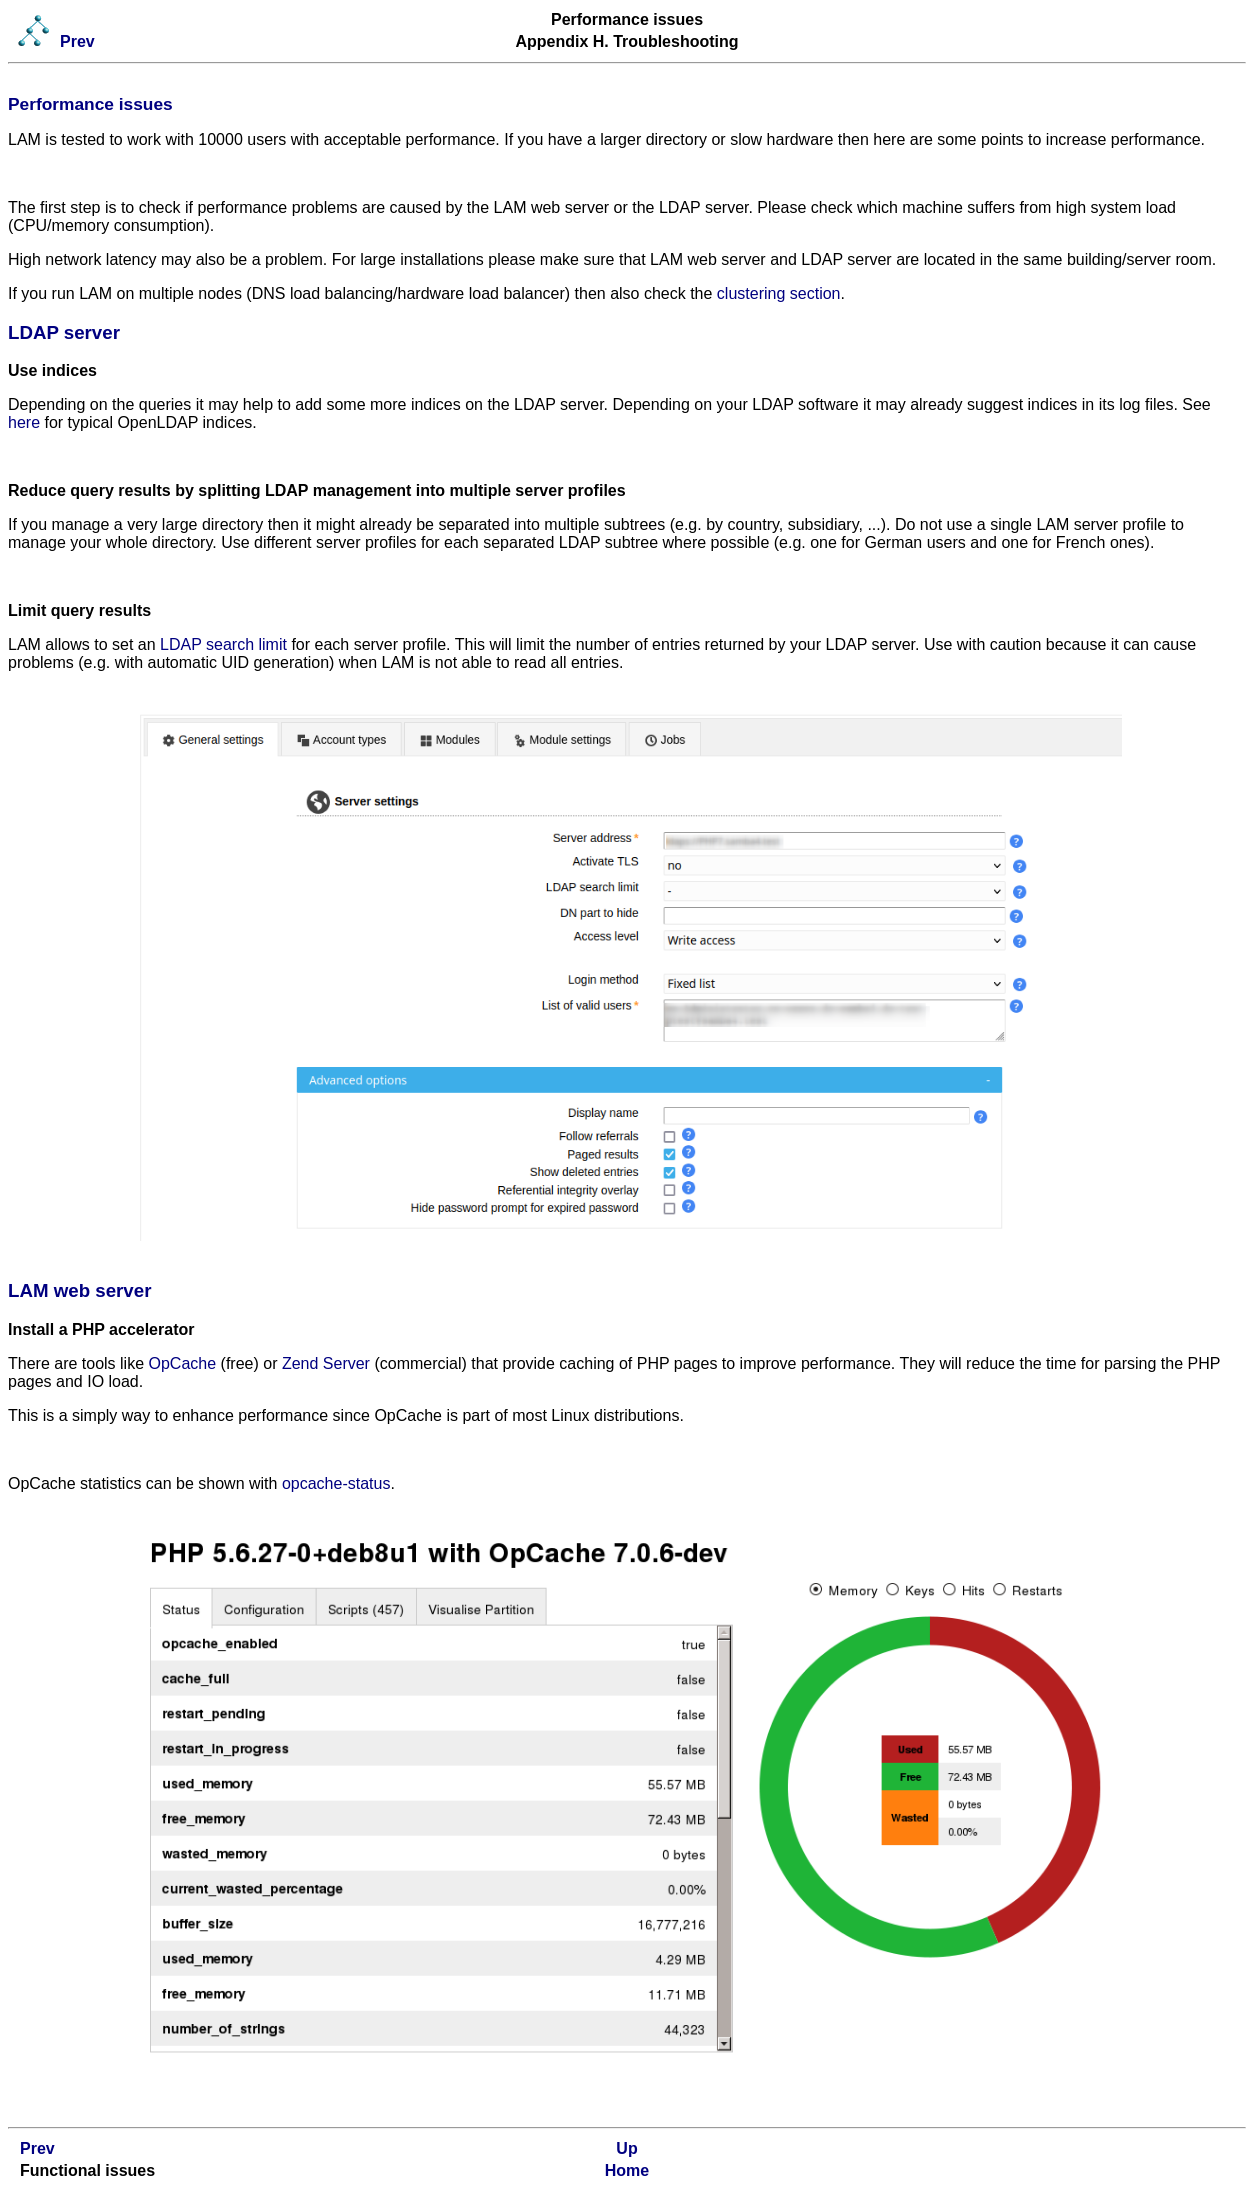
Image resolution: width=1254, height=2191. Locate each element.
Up (626, 2148)
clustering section (779, 293)
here (24, 422)
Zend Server (326, 1363)
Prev (77, 41)
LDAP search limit (223, 644)
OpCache (183, 1363)
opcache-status (336, 1483)
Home (627, 2170)
